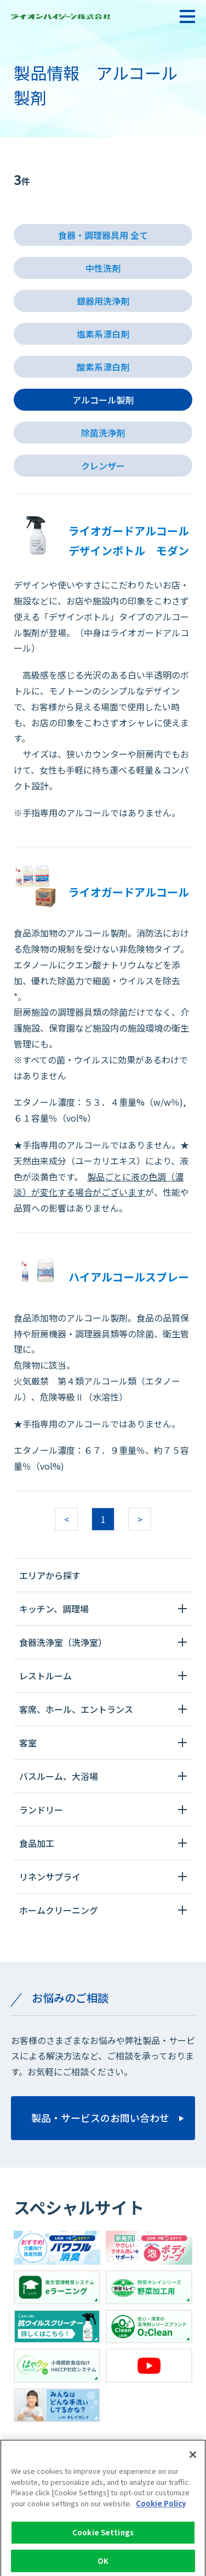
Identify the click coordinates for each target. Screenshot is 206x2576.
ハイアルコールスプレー (128, 1277)
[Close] (193, 2459)
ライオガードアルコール (128, 892)
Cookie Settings (103, 2537)
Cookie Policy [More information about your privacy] (161, 2507)
